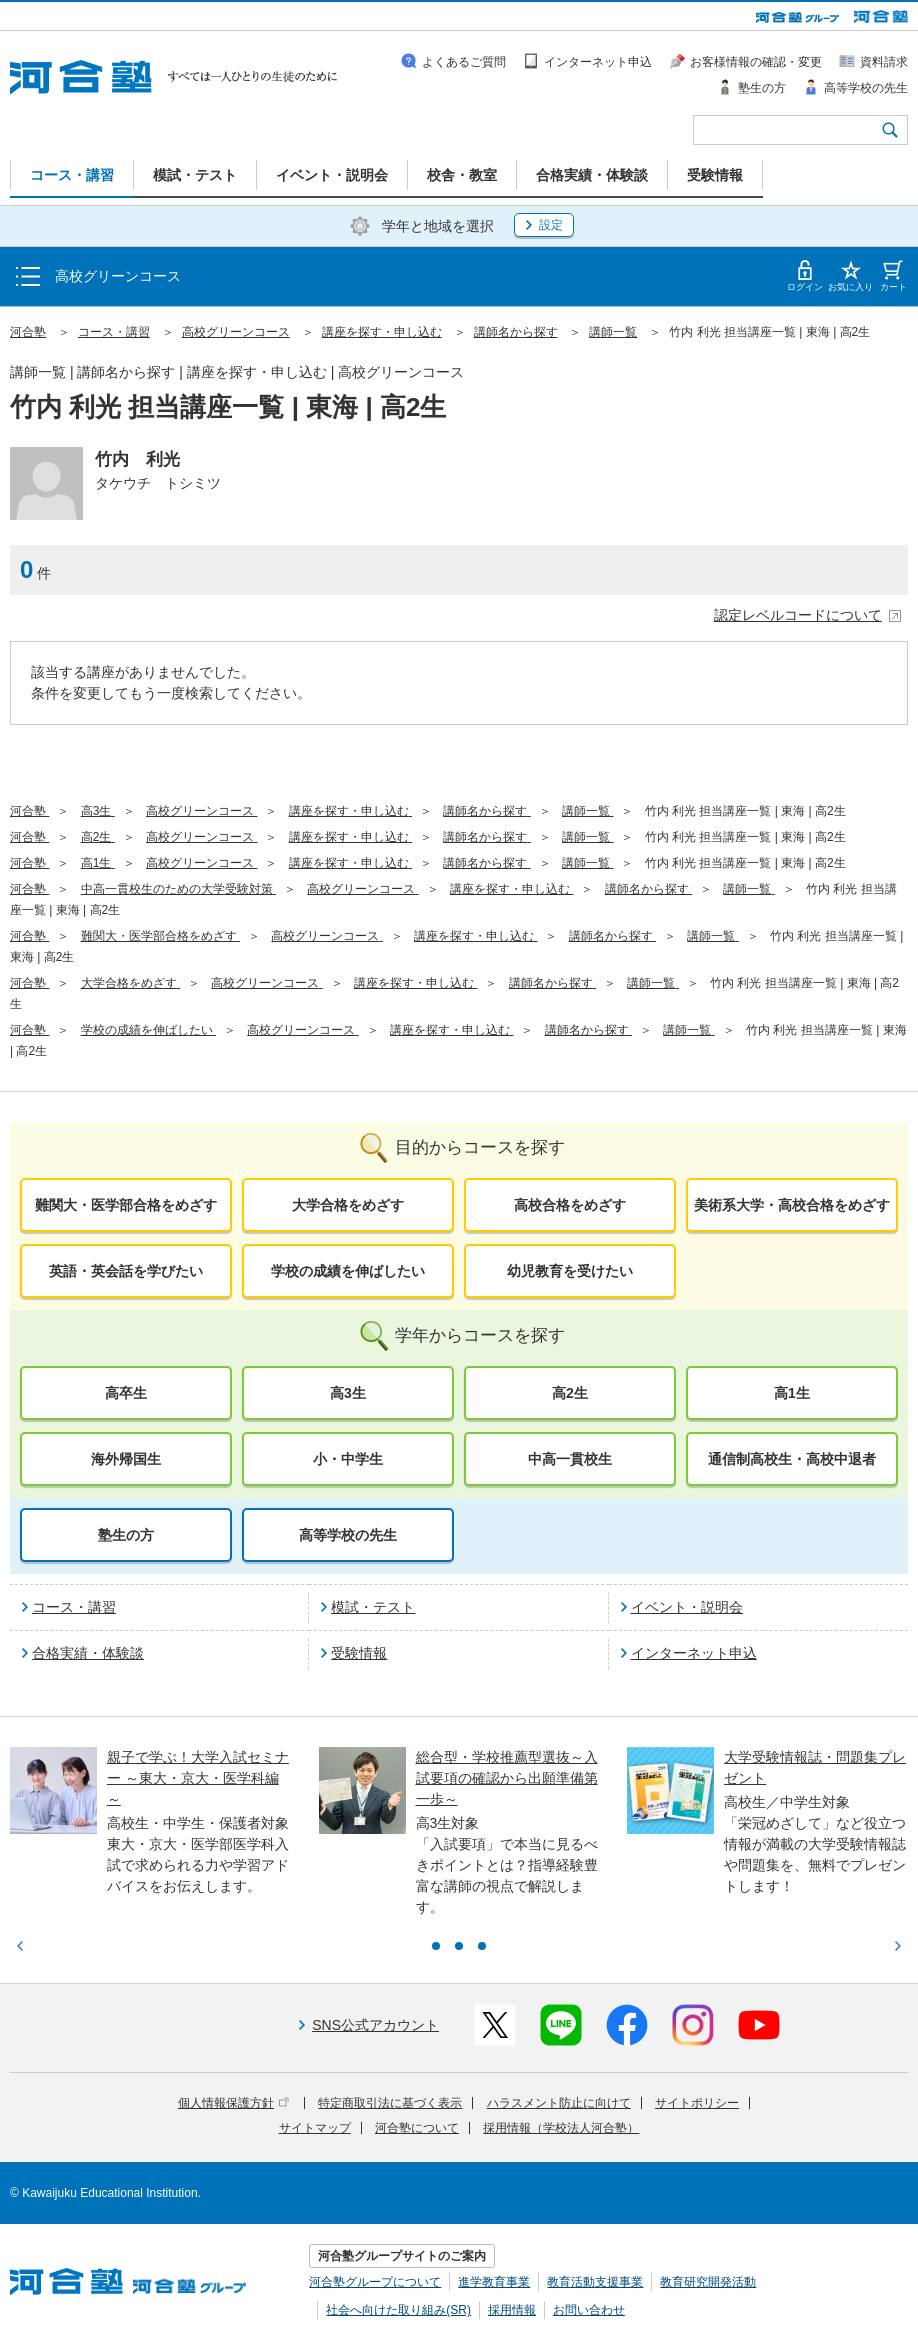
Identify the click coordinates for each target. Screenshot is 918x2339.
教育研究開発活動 (708, 2282)
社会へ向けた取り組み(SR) (398, 2310)
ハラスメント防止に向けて (559, 2103)
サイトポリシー (697, 2103)
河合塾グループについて (375, 2282)
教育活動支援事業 (595, 2282)
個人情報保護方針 (233, 2103)
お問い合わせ (589, 2310)
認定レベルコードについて (808, 615)
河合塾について (417, 2128)
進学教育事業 (494, 2282)
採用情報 (512, 2310)
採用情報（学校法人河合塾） (561, 2128)
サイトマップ (315, 2128)
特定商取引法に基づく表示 (390, 2103)
